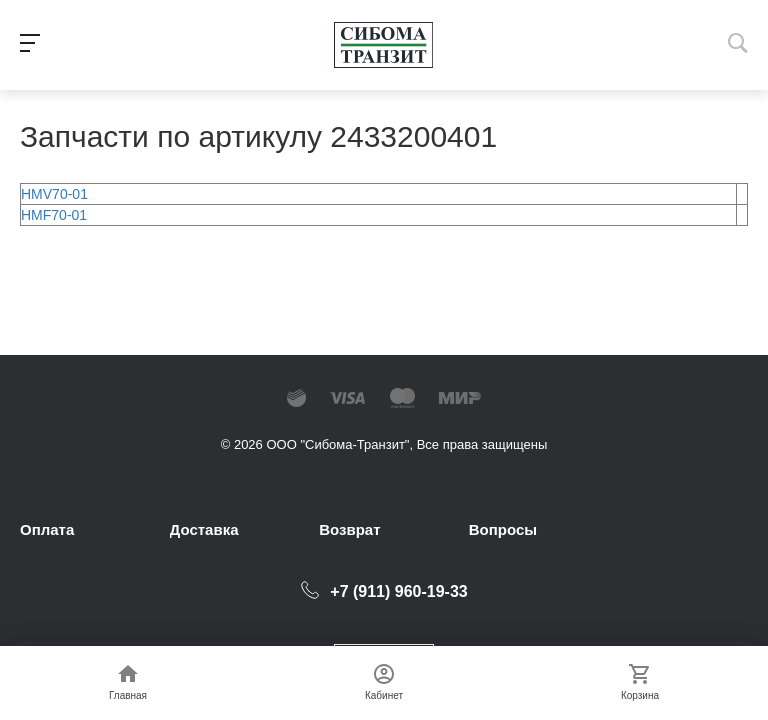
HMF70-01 (54, 215)
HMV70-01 (54, 194)
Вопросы (503, 529)
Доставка (204, 529)
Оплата (47, 529)
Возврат (349, 529)
